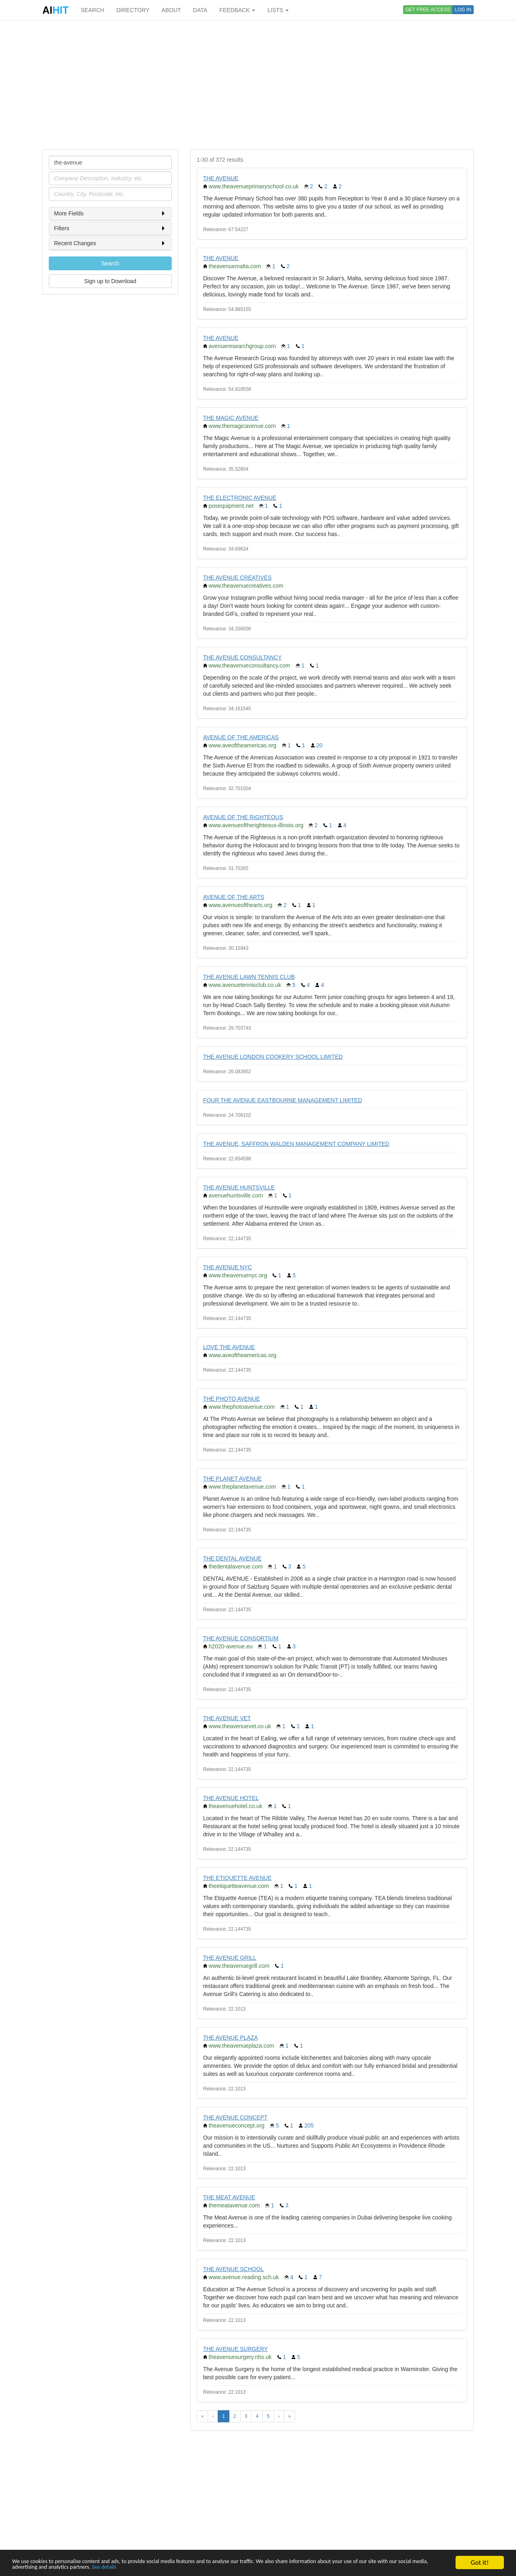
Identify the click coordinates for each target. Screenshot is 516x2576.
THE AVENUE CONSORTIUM (241, 1638)
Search (110, 263)
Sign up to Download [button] (110, 281)
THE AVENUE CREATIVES (237, 577)
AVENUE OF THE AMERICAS (241, 737)
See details (198, 2566)
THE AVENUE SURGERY (235, 2349)
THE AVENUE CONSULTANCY (242, 657)
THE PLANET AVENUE (232, 1478)
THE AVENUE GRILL (229, 1957)
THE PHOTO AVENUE (231, 1398)
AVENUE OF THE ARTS (233, 897)
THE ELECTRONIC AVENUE (240, 497)
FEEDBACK (237, 10)
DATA (200, 10)
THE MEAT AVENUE (229, 2197)
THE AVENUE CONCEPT (235, 2117)
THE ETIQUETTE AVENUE (237, 1878)
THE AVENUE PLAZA (230, 2037)
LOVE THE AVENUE (229, 1347)
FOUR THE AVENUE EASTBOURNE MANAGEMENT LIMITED (282, 1100)
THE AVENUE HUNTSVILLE (239, 1187)
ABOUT (171, 10)
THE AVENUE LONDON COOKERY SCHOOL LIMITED (273, 1056)
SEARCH (92, 10)
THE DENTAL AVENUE (232, 1558)
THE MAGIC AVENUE (230, 418)
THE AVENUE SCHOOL (233, 2269)
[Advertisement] (258, 84)
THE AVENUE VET (227, 1718)
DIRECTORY (133, 10)
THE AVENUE (221, 178)
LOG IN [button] (463, 10)
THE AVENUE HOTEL (231, 1798)
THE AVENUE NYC (227, 1267)
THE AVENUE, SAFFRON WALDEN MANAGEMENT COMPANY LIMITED (296, 1144)
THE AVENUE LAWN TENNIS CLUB (249, 977)
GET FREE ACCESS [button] (428, 10)
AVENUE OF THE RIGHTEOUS (243, 817)
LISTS (278, 10)
